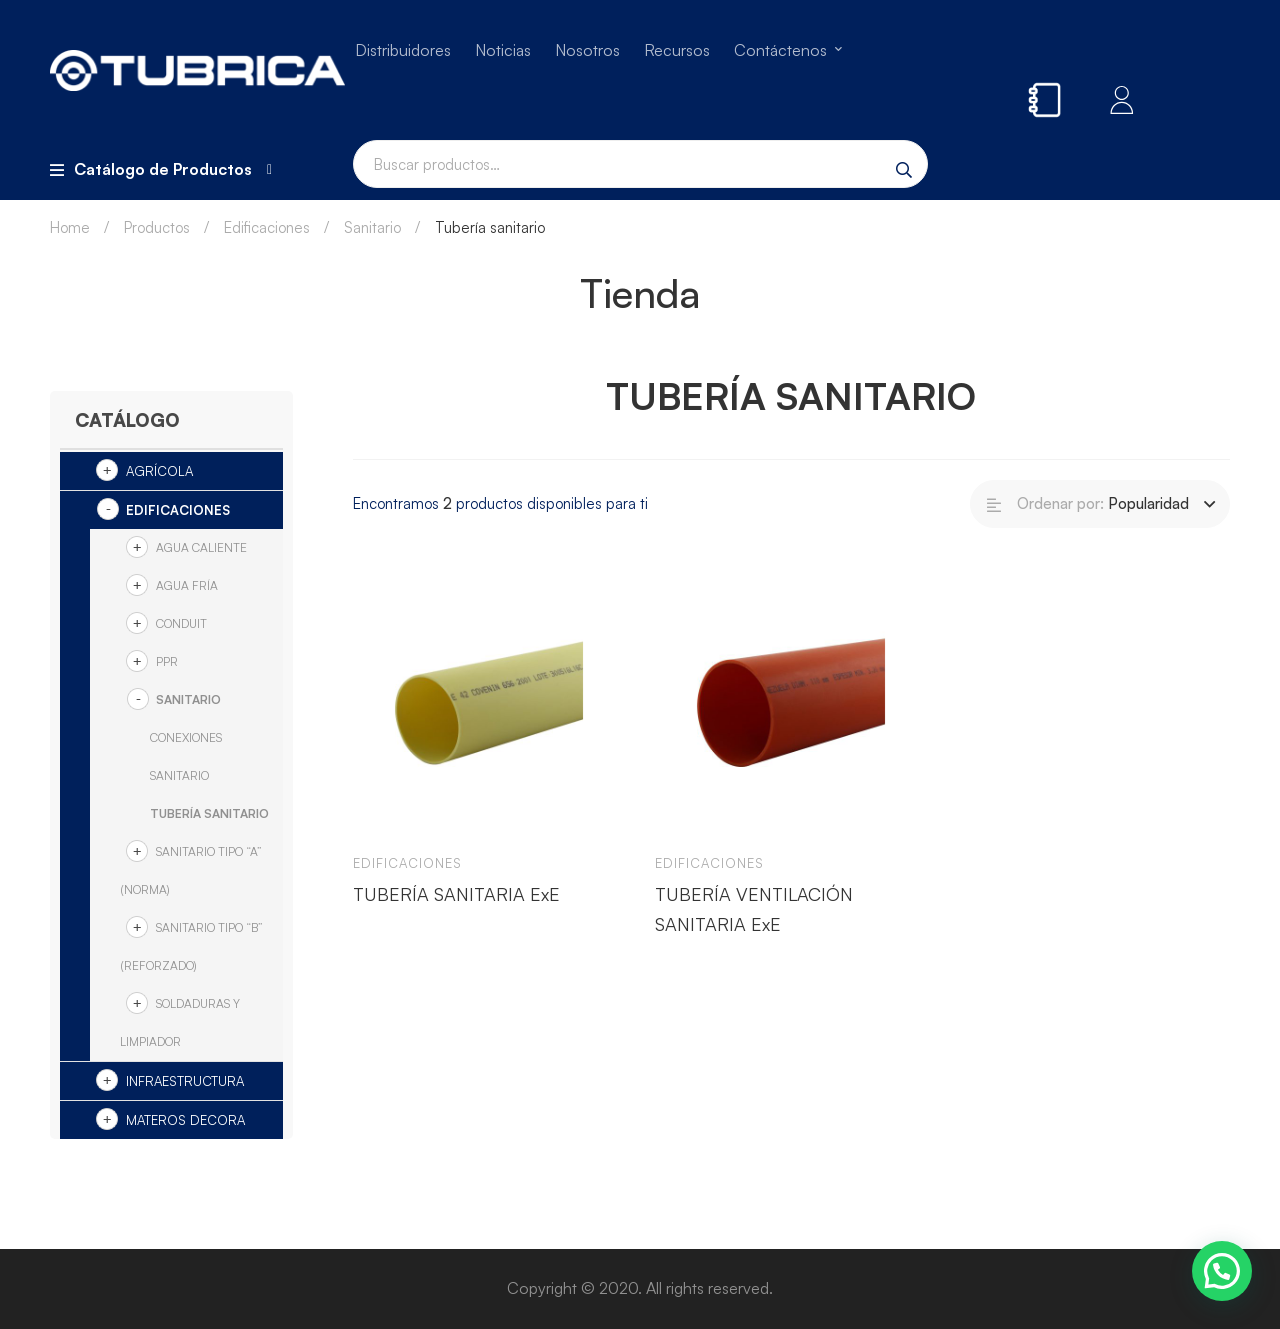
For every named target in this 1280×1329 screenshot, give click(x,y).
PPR (167, 661)
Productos (157, 227)
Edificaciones (267, 227)
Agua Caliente (201, 547)
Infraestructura (185, 1081)
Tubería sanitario (209, 813)
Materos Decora (185, 1120)
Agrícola (159, 471)
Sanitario (372, 227)
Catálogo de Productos (161, 169)
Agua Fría (187, 585)
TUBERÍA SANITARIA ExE (456, 894)
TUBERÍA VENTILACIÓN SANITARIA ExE (754, 909)
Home (70, 227)
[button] (1222, 1271)
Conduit (181, 623)
